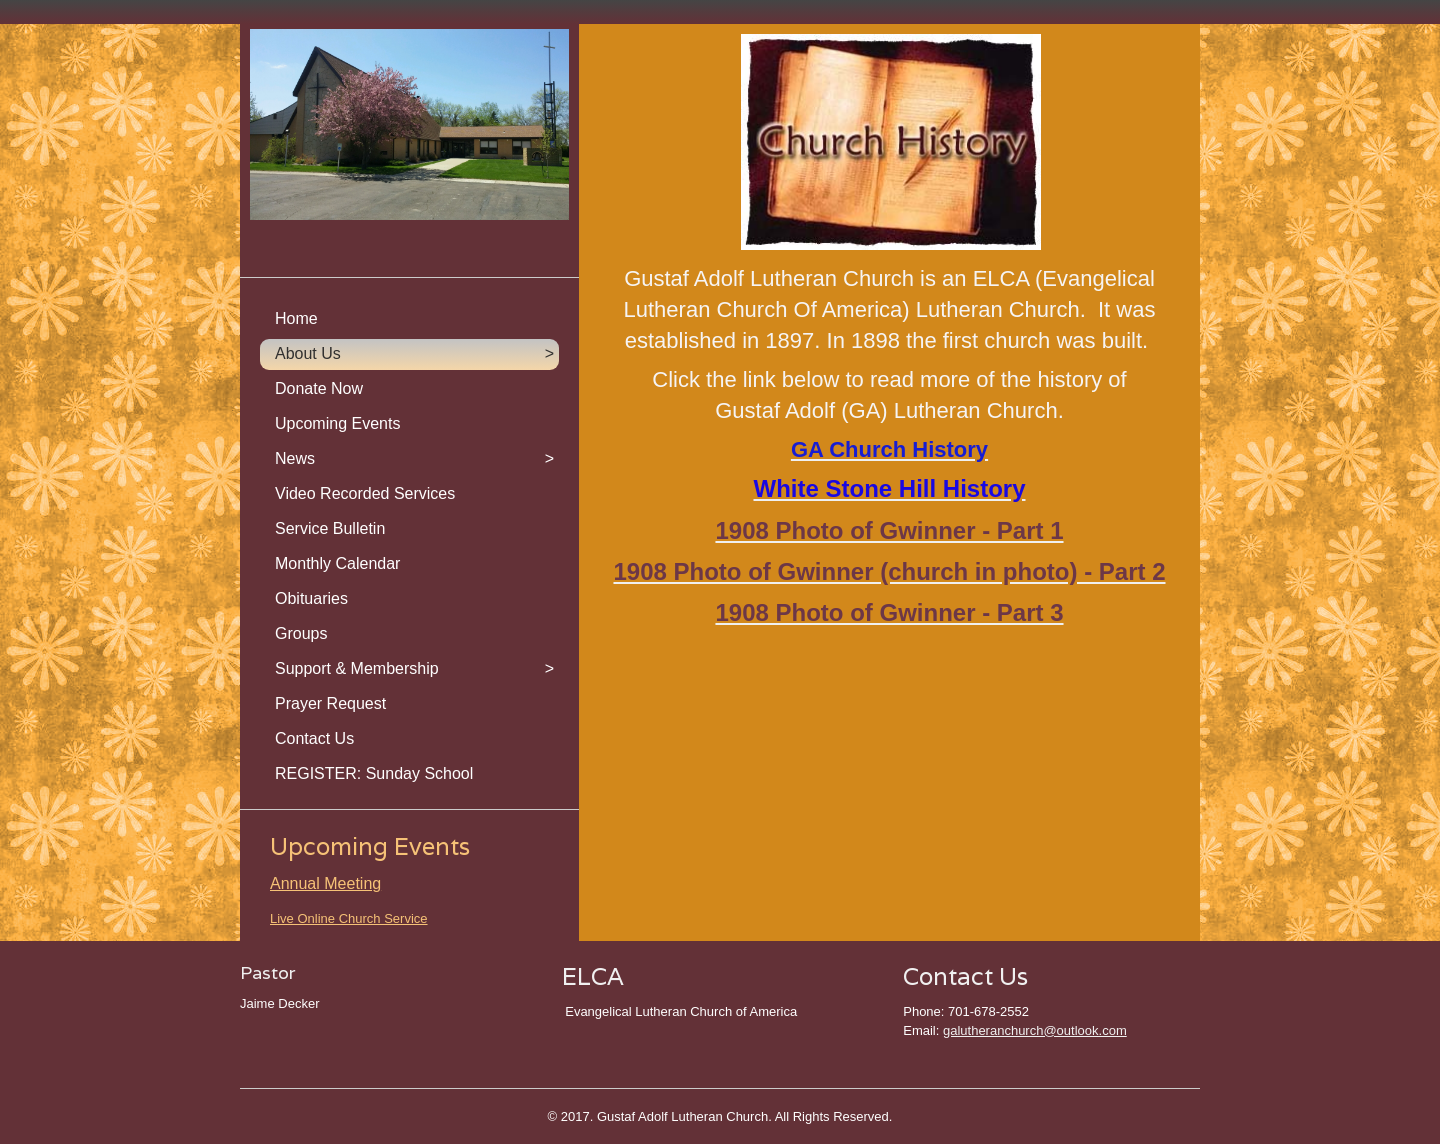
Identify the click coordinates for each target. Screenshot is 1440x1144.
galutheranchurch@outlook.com (1035, 1030)
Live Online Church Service (349, 918)
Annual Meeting (325, 883)
